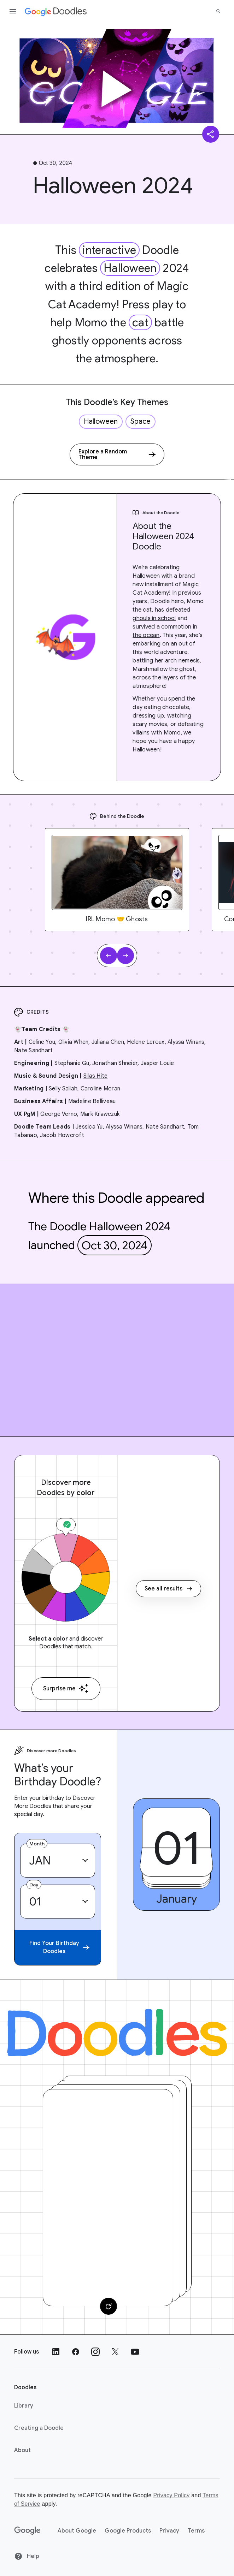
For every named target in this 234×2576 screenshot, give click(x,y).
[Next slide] (125, 955)
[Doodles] (117, 2032)
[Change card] (108, 2306)
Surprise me (66, 1688)
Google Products (128, 2530)
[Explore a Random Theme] (117, 454)
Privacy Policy (171, 2495)
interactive (109, 250)
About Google (77, 2530)
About (22, 2450)
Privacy (169, 2530)
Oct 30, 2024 (114, 1245)
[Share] (210, 134)
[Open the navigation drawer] (12, 11)
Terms (196, 2530)
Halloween (130, 268)
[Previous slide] (108, 955)
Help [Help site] (26, 2556)
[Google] (27, 2530)
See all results (168, 1588)
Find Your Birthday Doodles (59, 1947)
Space (140, 421)
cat (140, 322)
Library (23, 2405)
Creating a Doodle (39, 2428)
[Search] (218, 11)
